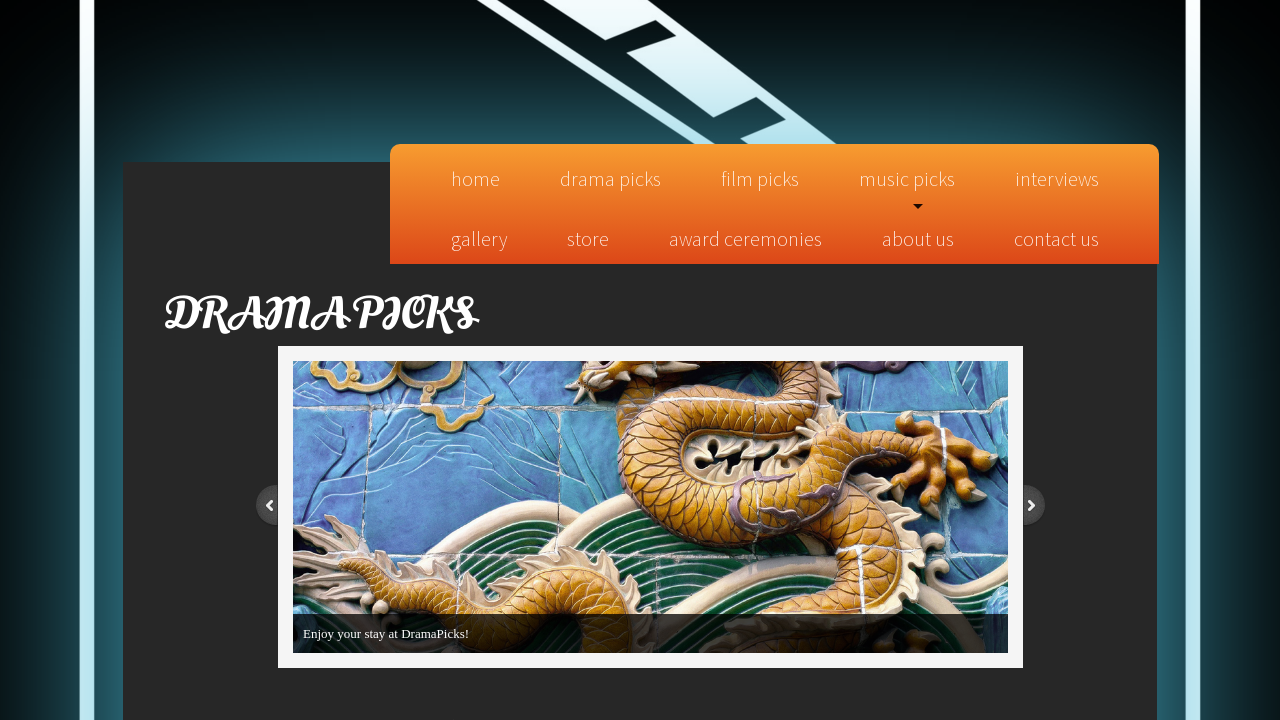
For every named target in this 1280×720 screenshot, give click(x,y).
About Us (918, 238)
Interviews (1057, 178)
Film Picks (760, 178)
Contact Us (1056, 238)
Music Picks (907, 178)
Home (475, 178)
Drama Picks (610, 178)
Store (588, 238)
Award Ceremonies (745, 238)
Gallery (479, 238)
